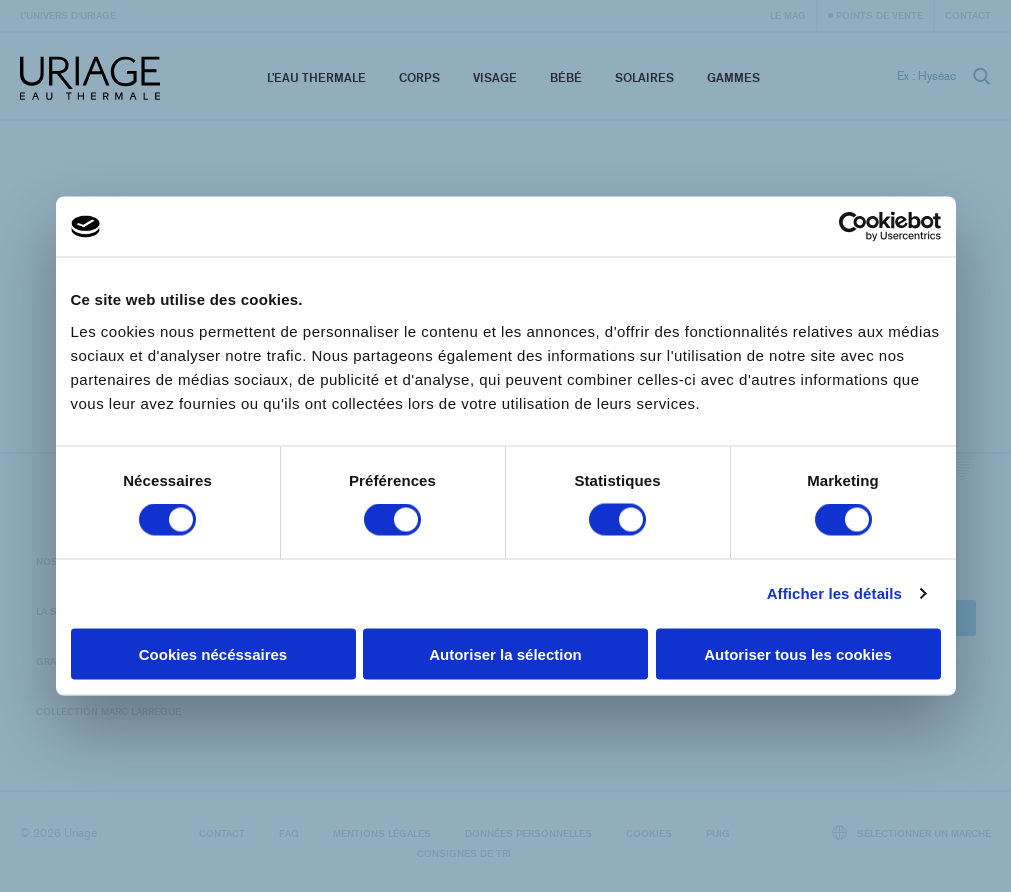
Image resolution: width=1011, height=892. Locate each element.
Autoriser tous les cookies (798, 653)
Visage (495, 77)
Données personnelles (528, 833)
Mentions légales (382, 833)
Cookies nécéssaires (213, 653)
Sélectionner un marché (912, 832)
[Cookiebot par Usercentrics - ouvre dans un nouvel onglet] (853, 227)
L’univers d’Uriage (68, 15)
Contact (968, 15)
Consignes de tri (464, 853)
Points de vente (879, 15)
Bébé (566, 77)
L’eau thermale (316, 77)
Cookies (649, 833)
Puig (718, 833)
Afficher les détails (834, 593)
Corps (419, 77)
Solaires (644, 77)
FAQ (289, 833)
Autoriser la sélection (505, 653)
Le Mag (788, 15)
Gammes (733, 77)
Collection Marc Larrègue (108, 711)
